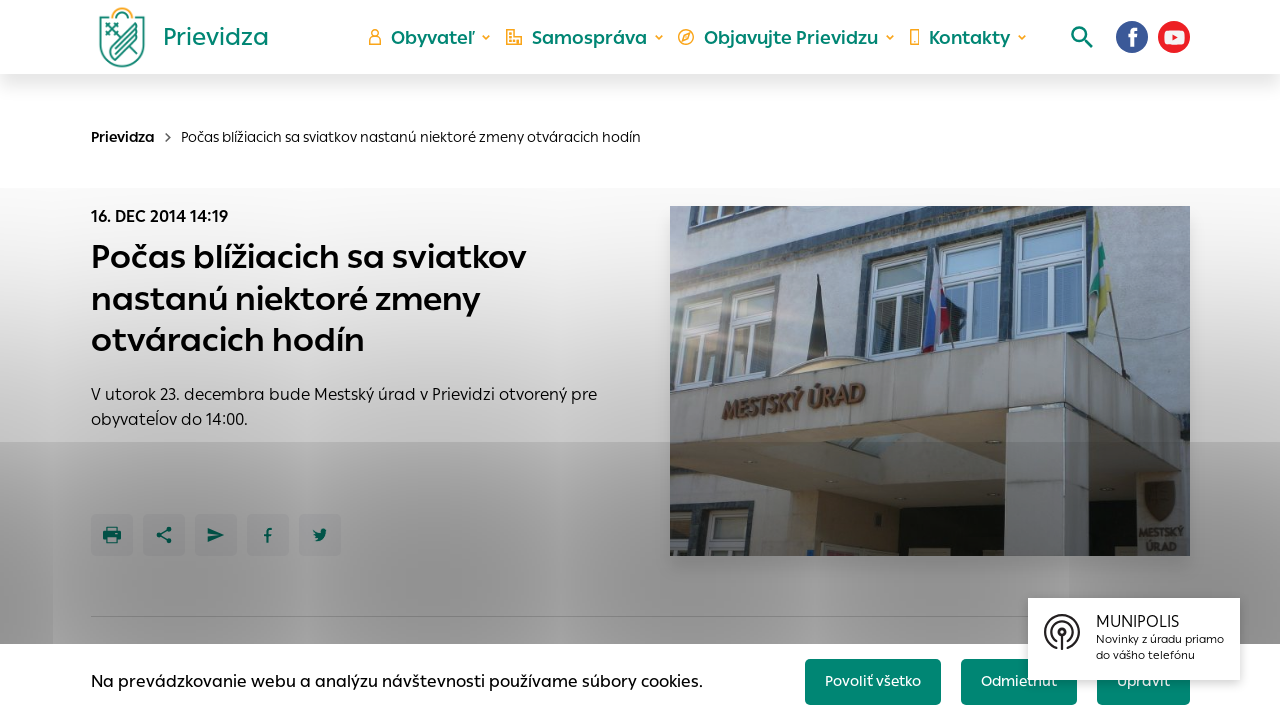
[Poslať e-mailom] (216, 535)
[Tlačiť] (112, 535)
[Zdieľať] (164, 535)
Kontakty (954, 55)
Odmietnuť (1005, 676)
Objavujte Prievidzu (781, 55)
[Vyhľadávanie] (1066, 55)
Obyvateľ (441, 55)
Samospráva (590, 55)
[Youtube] (1174, 55)
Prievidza (123, 137)
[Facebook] (1132, 55)
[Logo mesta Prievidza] (176, 55)
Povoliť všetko (846, 676)
